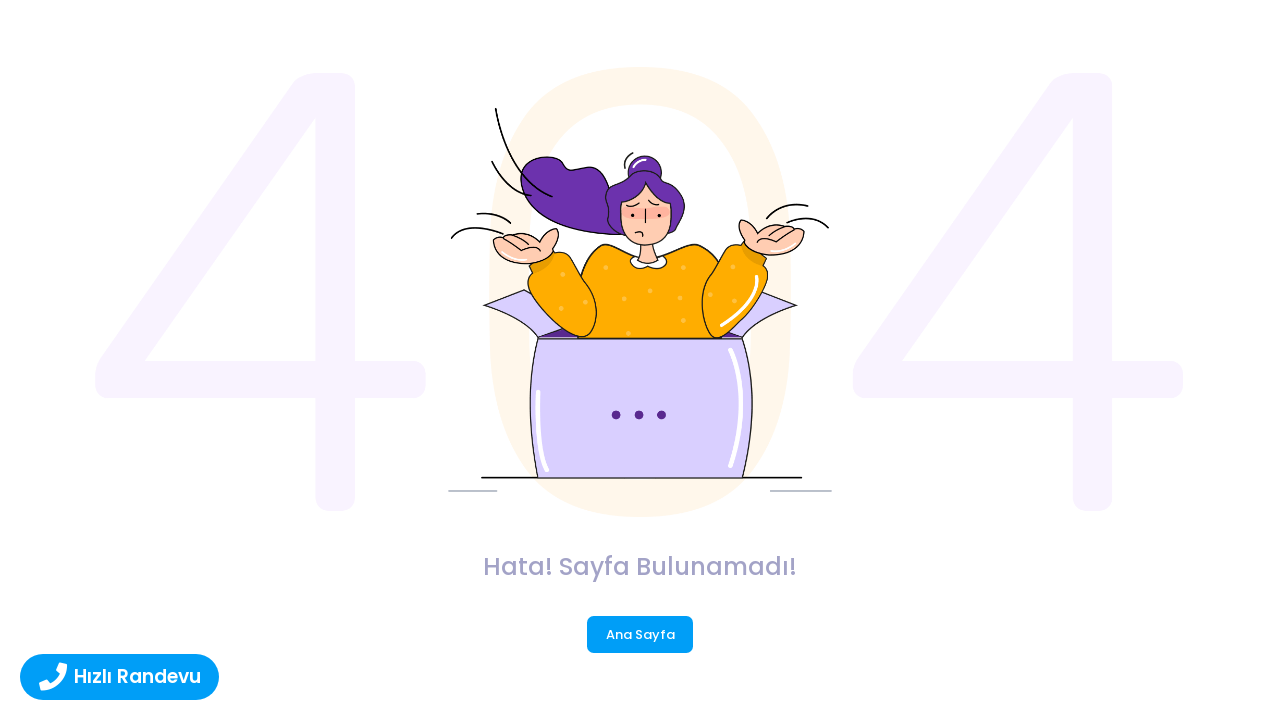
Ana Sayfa (640, 634)
